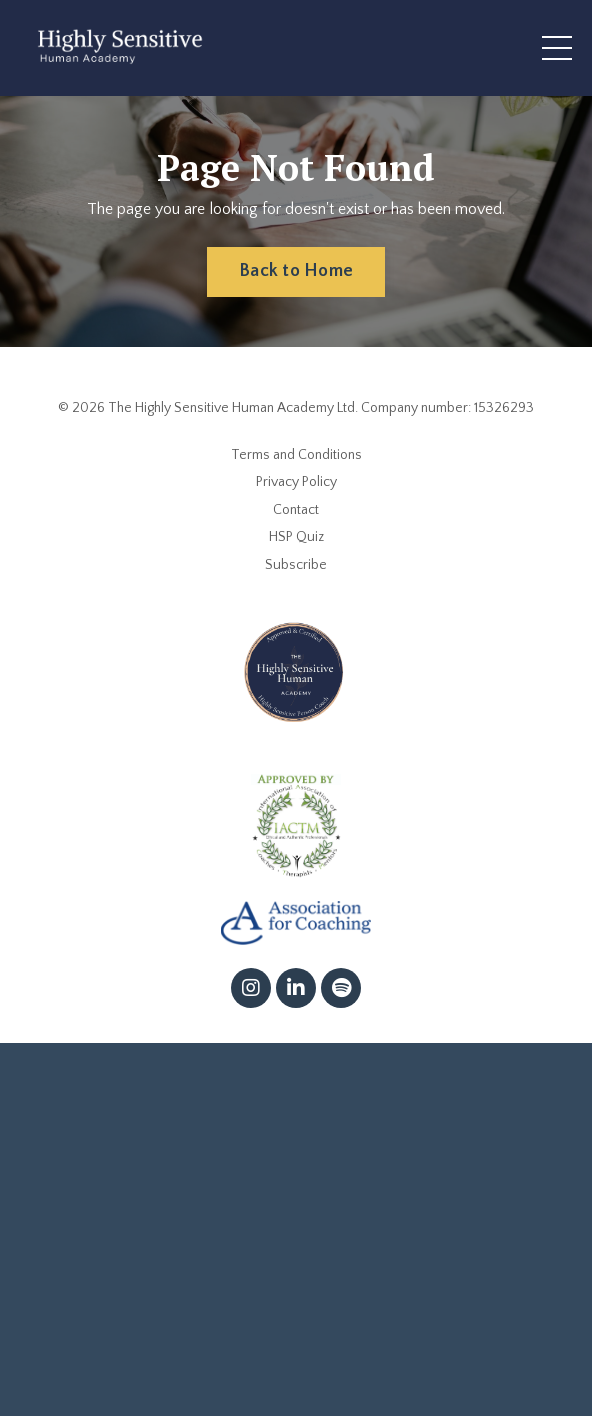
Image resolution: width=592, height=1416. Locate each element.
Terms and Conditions (296, 455)
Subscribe (296, 565)
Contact (296, 510)
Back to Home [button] (296, 271)
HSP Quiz (296, 537)
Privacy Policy (296, 482)
